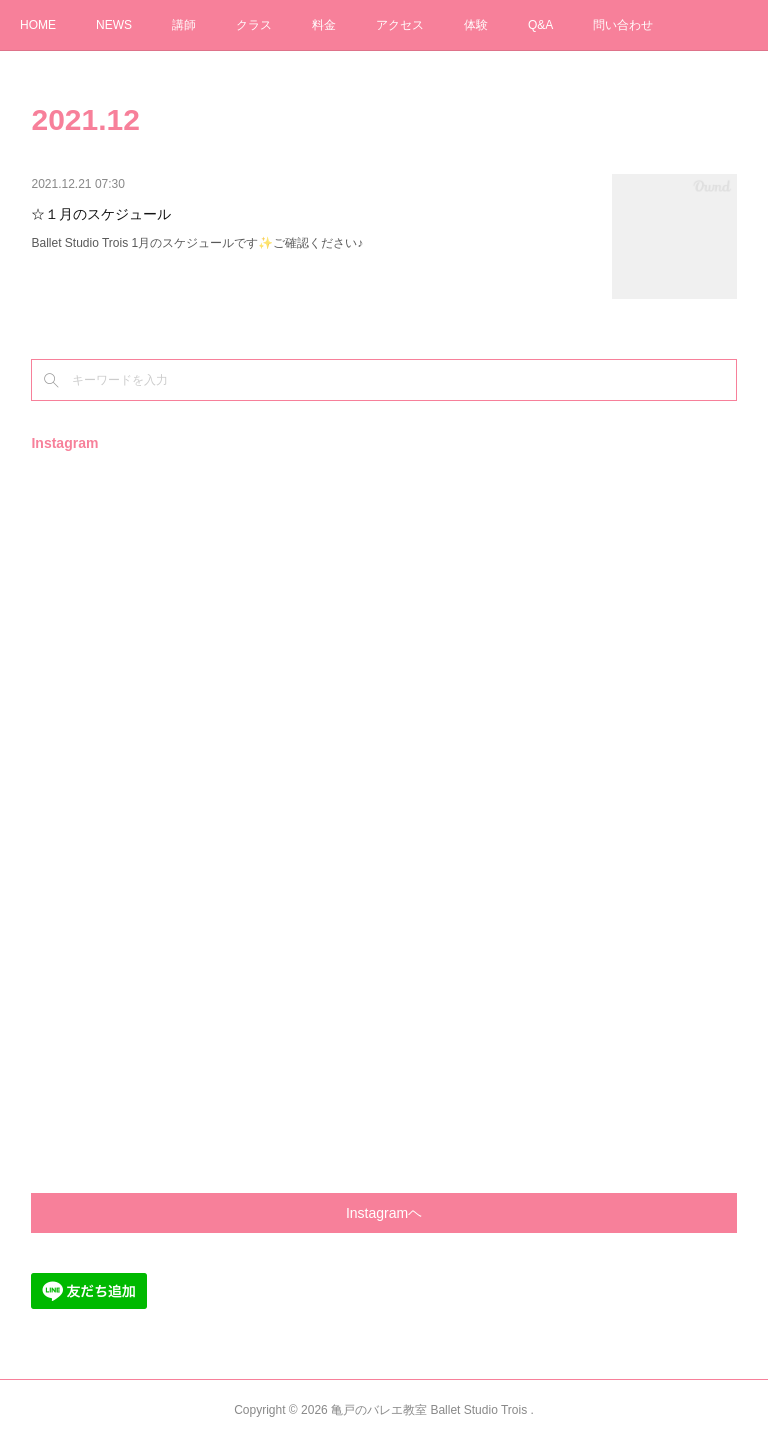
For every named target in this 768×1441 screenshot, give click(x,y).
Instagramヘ (384, 1213)
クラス (254, 25)
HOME (38, 25)
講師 (184, 25)
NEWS (114, 25)
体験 (476, 25)
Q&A (540, 25)
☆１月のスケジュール (101, 214)
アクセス (400, 25)
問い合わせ (623, 25)
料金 (324, 25)
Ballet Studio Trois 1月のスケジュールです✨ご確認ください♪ (197, 243)
